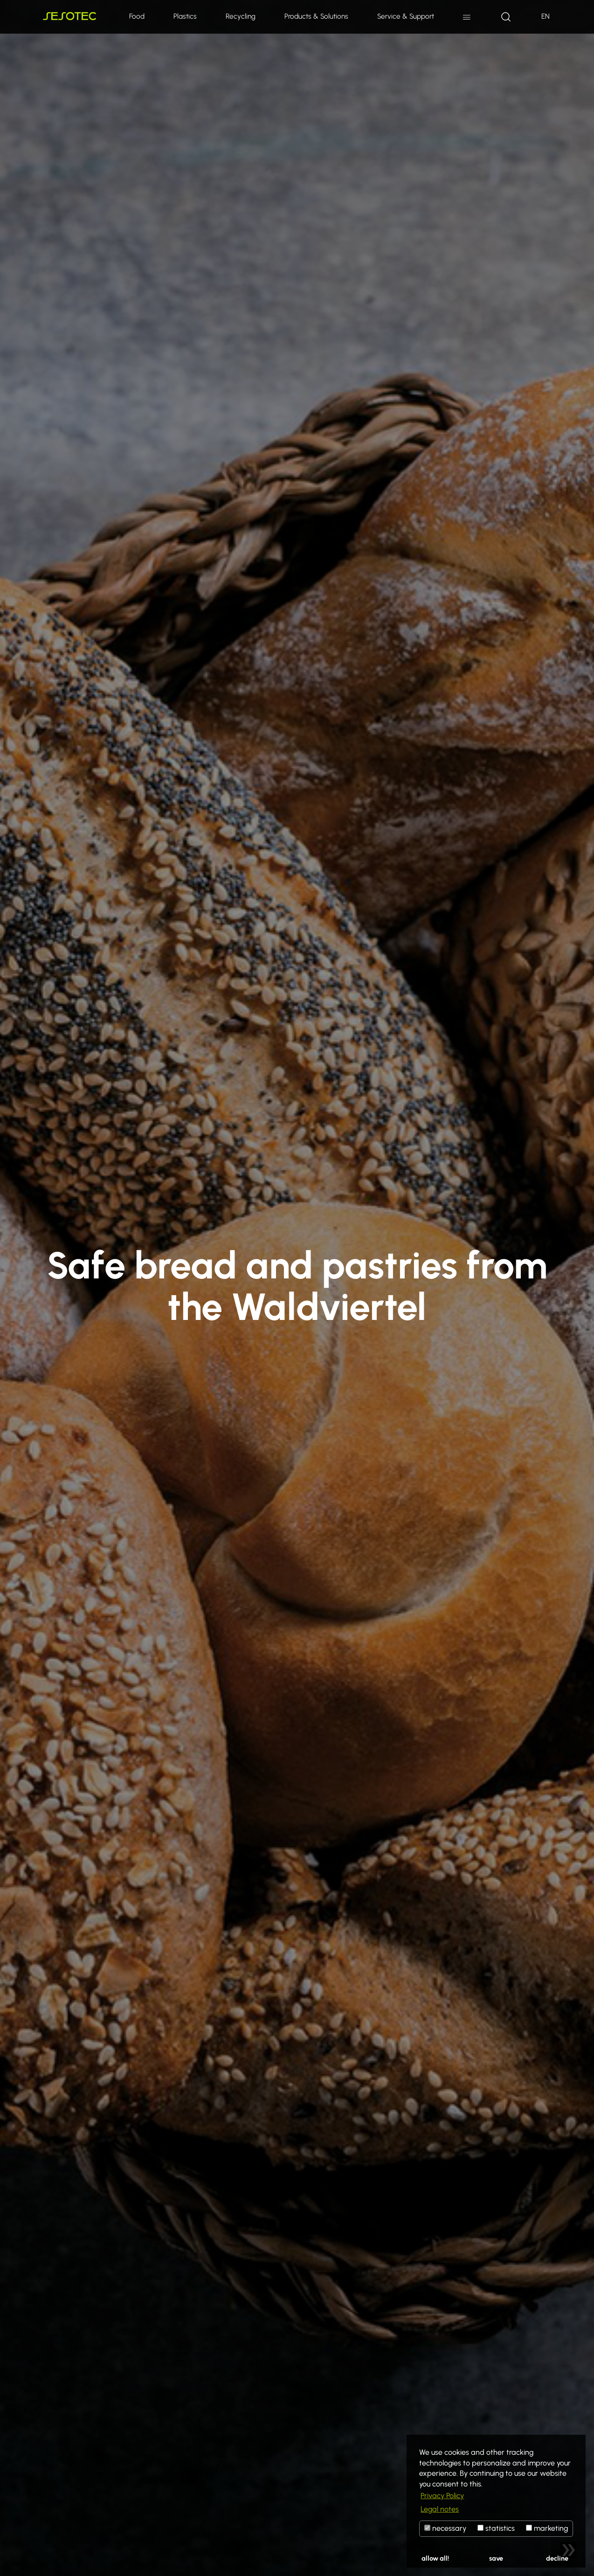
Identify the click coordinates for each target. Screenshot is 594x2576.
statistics (496, 2528)
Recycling (241, 16)
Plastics (185, 16)
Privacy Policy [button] (442, 2495)
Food (137, 16)
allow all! (435, 2558)
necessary (445, 2528)
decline (557, 2558)
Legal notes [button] (440, 2509)
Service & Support (405, 16)
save (496, 2558)
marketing (547, 2528)
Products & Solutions (316, 16)
